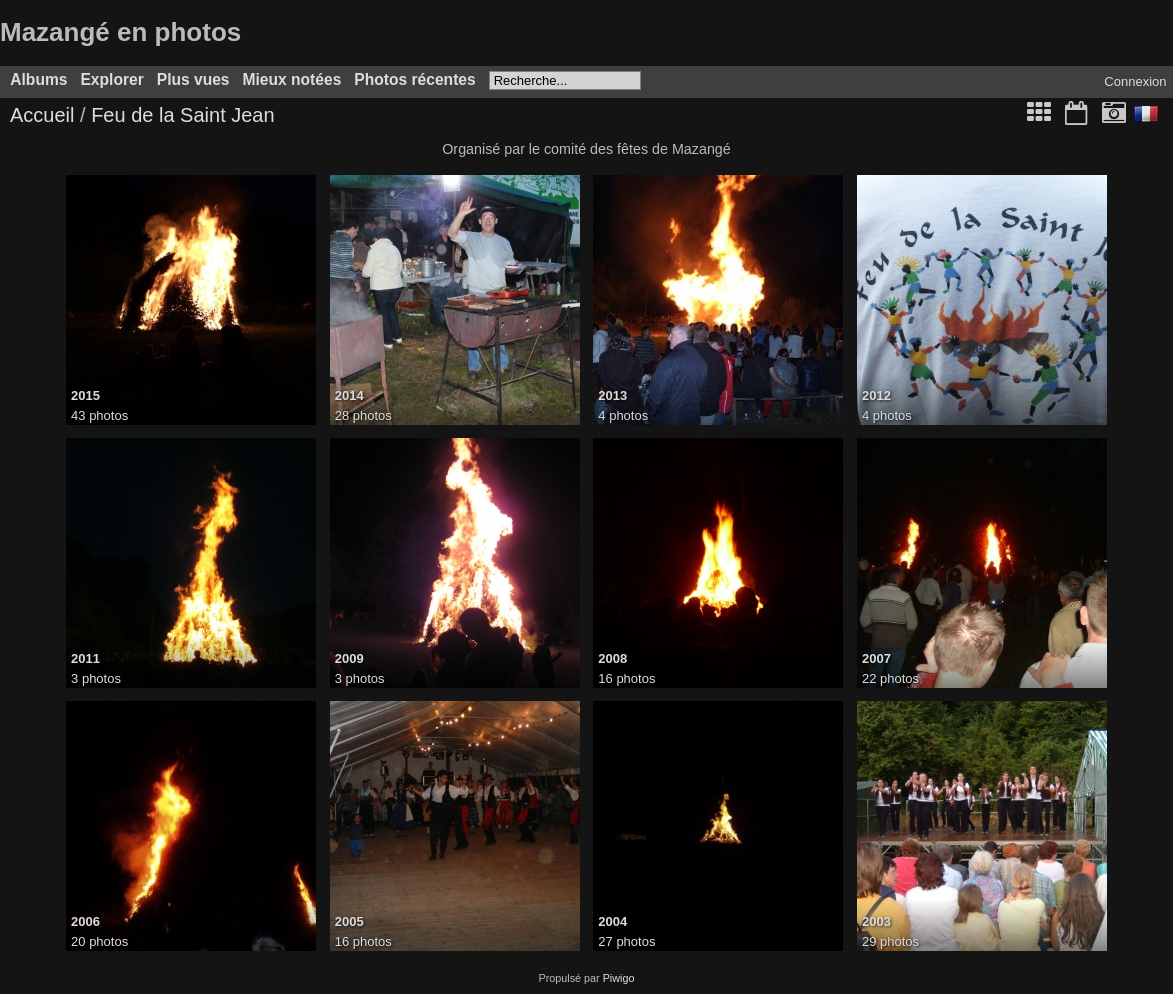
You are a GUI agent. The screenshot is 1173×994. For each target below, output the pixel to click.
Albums (38, 79)
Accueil (42, 115)
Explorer (111, 79)
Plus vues (193, 79)
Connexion (1135, 81)
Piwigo (619, 978)
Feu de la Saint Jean (182, 115)
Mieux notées (292, 79)
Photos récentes (414, 79)
